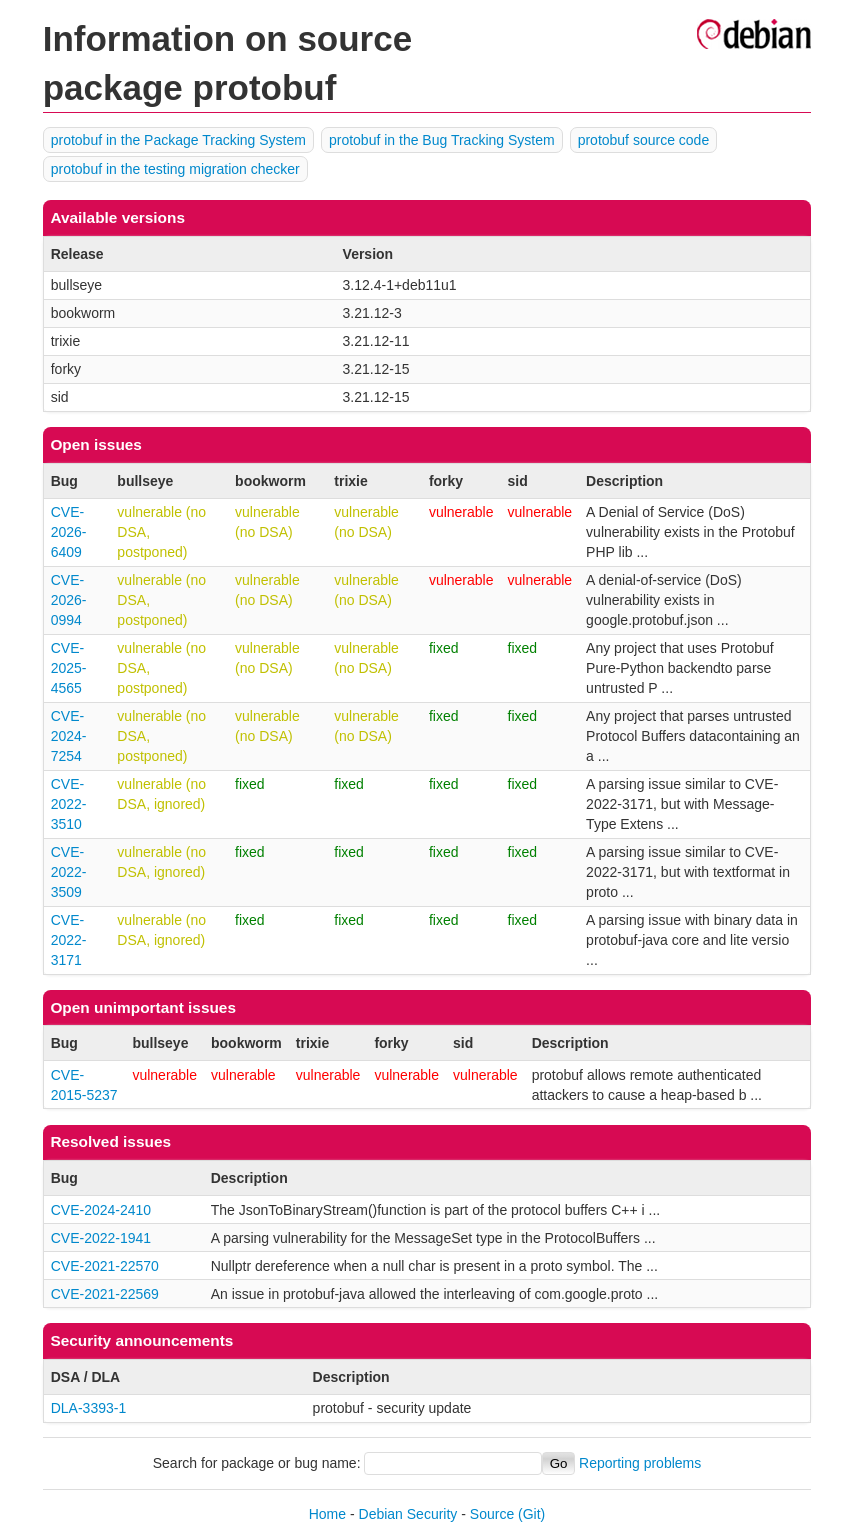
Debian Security (408, 1514)
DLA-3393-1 (89, 1408)
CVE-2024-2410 (101, 1210)
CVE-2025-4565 (69, 668)
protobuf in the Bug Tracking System (442, 140)
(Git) (531, 1514)
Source (492, 1514)
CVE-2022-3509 (69, 872)
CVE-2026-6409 (69, 532)
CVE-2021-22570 (105, 1266)
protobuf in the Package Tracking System (178, 140)
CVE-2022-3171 (69, 940)
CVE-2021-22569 (105, 1294)
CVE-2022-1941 (101, 1238)
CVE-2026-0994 (69, 600)
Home (327, 1514)
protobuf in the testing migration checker (175, 169)
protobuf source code (644, 140)
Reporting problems (640, 1463)
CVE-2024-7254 (69, 736)
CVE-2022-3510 (69, 804)
